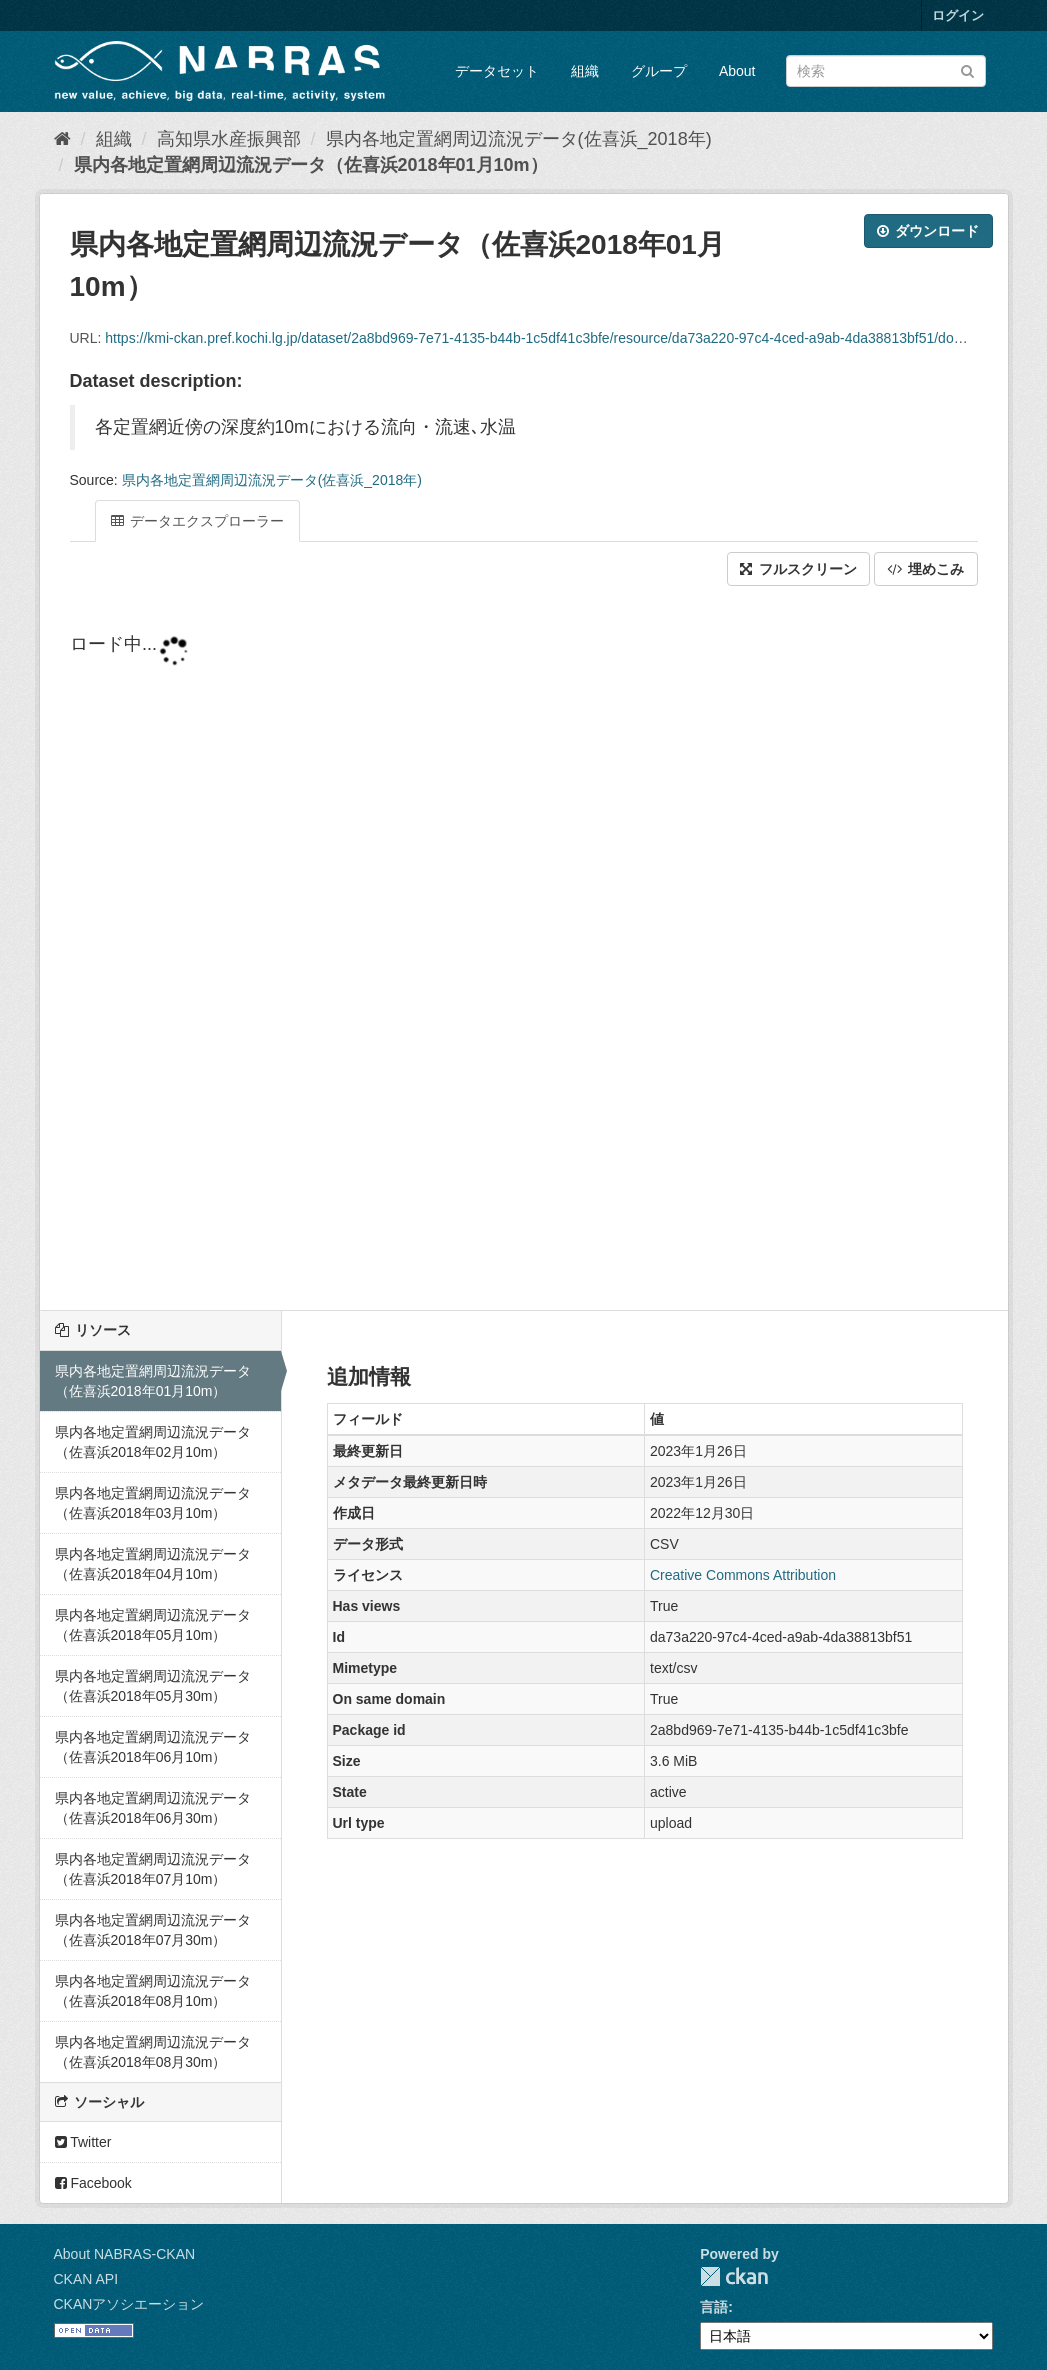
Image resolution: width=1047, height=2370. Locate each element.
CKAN (734, 2276)
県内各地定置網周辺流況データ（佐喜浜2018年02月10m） (153, 1442)
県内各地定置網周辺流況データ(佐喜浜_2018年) (519, 139)
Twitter (83, 2142)
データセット (497, 71)
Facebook (93, 2183)
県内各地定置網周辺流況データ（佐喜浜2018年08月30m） (153, 2052)
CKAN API (86, 2279)
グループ (659, 71)
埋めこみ (926, 569)
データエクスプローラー (198, 521)
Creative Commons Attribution (743, 1575)
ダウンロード (928, 231)
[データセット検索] (886, 71)
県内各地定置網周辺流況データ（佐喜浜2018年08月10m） (153, 1991)
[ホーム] (62, 139)
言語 (714, 2307)
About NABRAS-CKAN (125, 2254)
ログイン (958, 15)
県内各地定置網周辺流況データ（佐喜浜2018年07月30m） (153, 1930)
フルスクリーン (798, 569)
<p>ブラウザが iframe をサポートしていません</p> (524, 950)
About (737, 71)
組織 (585, 71)
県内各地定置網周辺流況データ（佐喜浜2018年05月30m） (153, 1686)
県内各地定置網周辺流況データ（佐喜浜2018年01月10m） (311, 165)
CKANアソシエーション (129, 2304)
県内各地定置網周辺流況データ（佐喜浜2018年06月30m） (153, 1808)
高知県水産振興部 (229, 139)
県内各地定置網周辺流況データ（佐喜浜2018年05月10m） (153, 1625)
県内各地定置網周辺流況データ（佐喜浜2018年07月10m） (153, 1869)
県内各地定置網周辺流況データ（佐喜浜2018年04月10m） (153, 1564)
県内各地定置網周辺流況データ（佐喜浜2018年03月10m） (153, 1503)
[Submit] (967, 69)
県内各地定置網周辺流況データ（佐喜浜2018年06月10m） (153, 1747)
